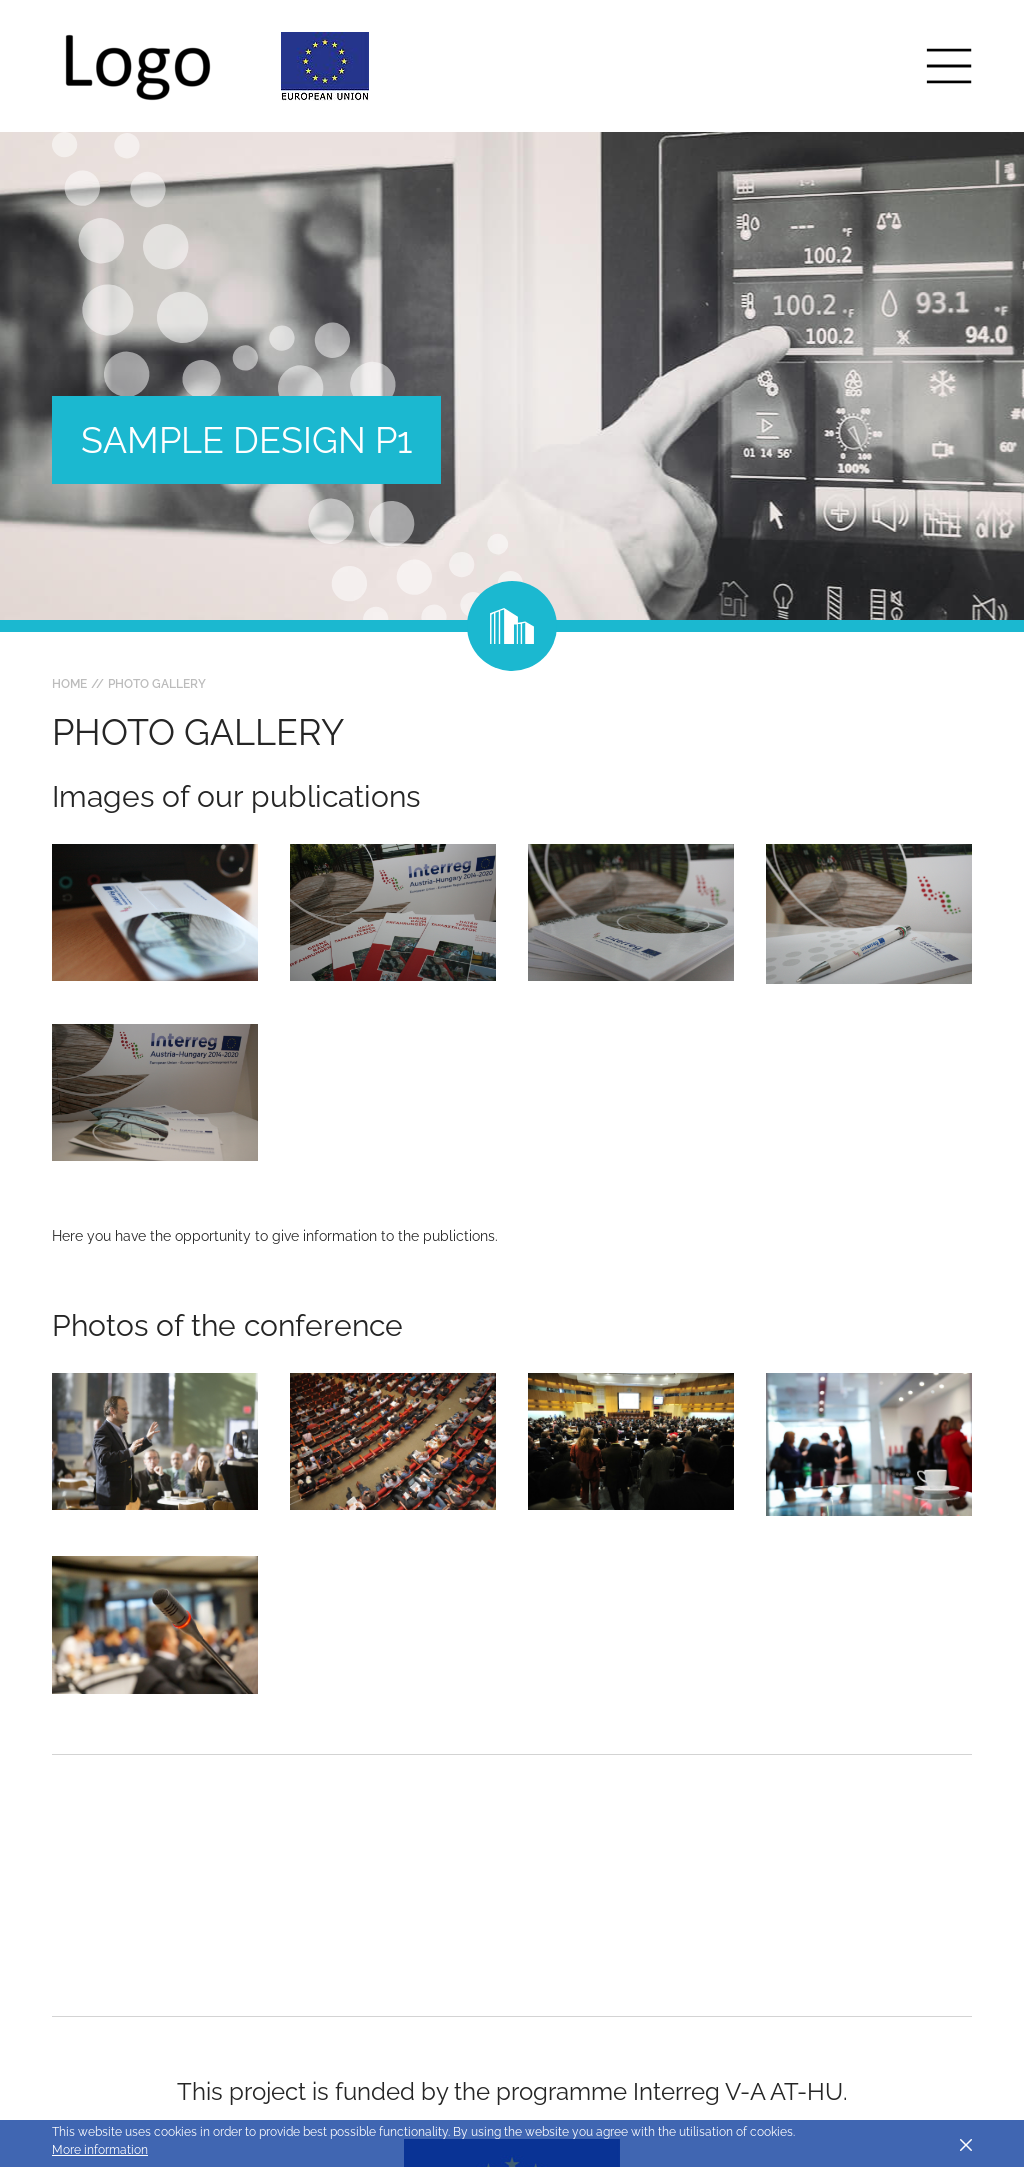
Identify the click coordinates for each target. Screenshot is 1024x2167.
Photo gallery (157, 684)
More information (100, 2150)
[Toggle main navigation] (949, 66)
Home (69, 684)
